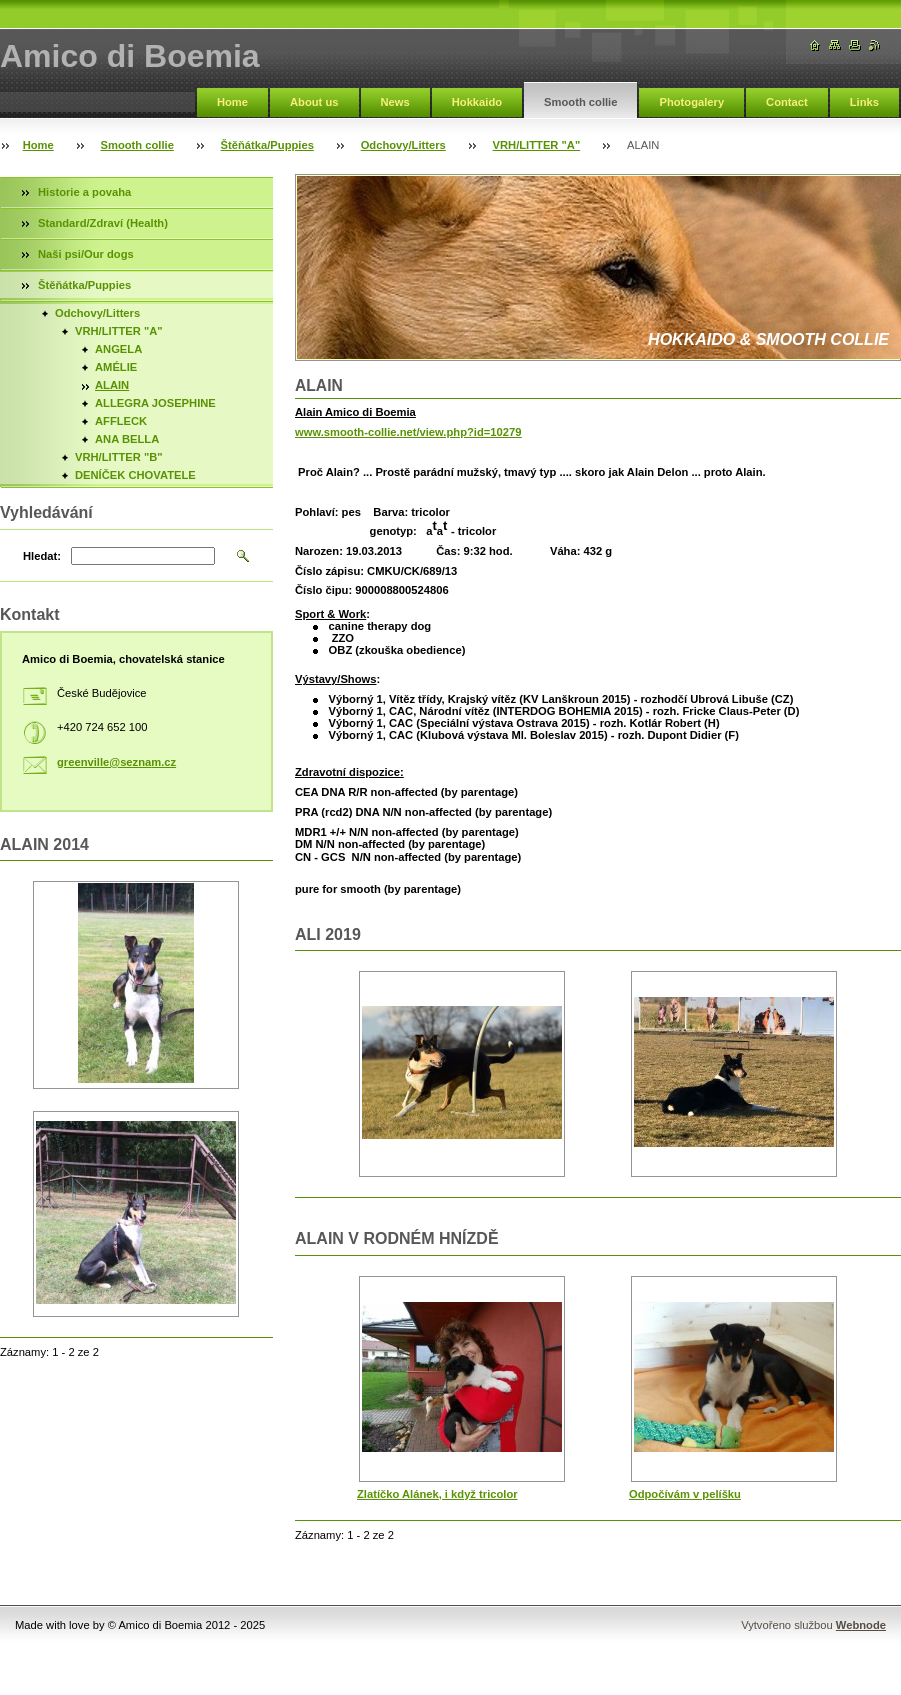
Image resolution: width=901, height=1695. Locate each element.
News (395, 102)
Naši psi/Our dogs (86, 254)
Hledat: (42, 556)
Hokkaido (477, 102)
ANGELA (118, 349)
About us (314, 102)
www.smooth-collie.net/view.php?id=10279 (408, 432)
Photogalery (691, 102)
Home (232, 102)
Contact (787, 102)
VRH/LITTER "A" (537, 145)
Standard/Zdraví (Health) (103, 223)
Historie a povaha (84, 192)
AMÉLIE (116, 367)
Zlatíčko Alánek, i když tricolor (437, 1494)
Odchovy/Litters (403, 145)
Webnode (861, 1625)
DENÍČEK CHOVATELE (135, 475)
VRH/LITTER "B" (119, 457)
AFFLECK (121, 421)
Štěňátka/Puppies (267, 145)
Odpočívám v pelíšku (685, 1494)
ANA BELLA (127, 439)
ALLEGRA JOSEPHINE (155, 403)
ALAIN (112, 385)
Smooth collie (580, 102)
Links (864, 102)
